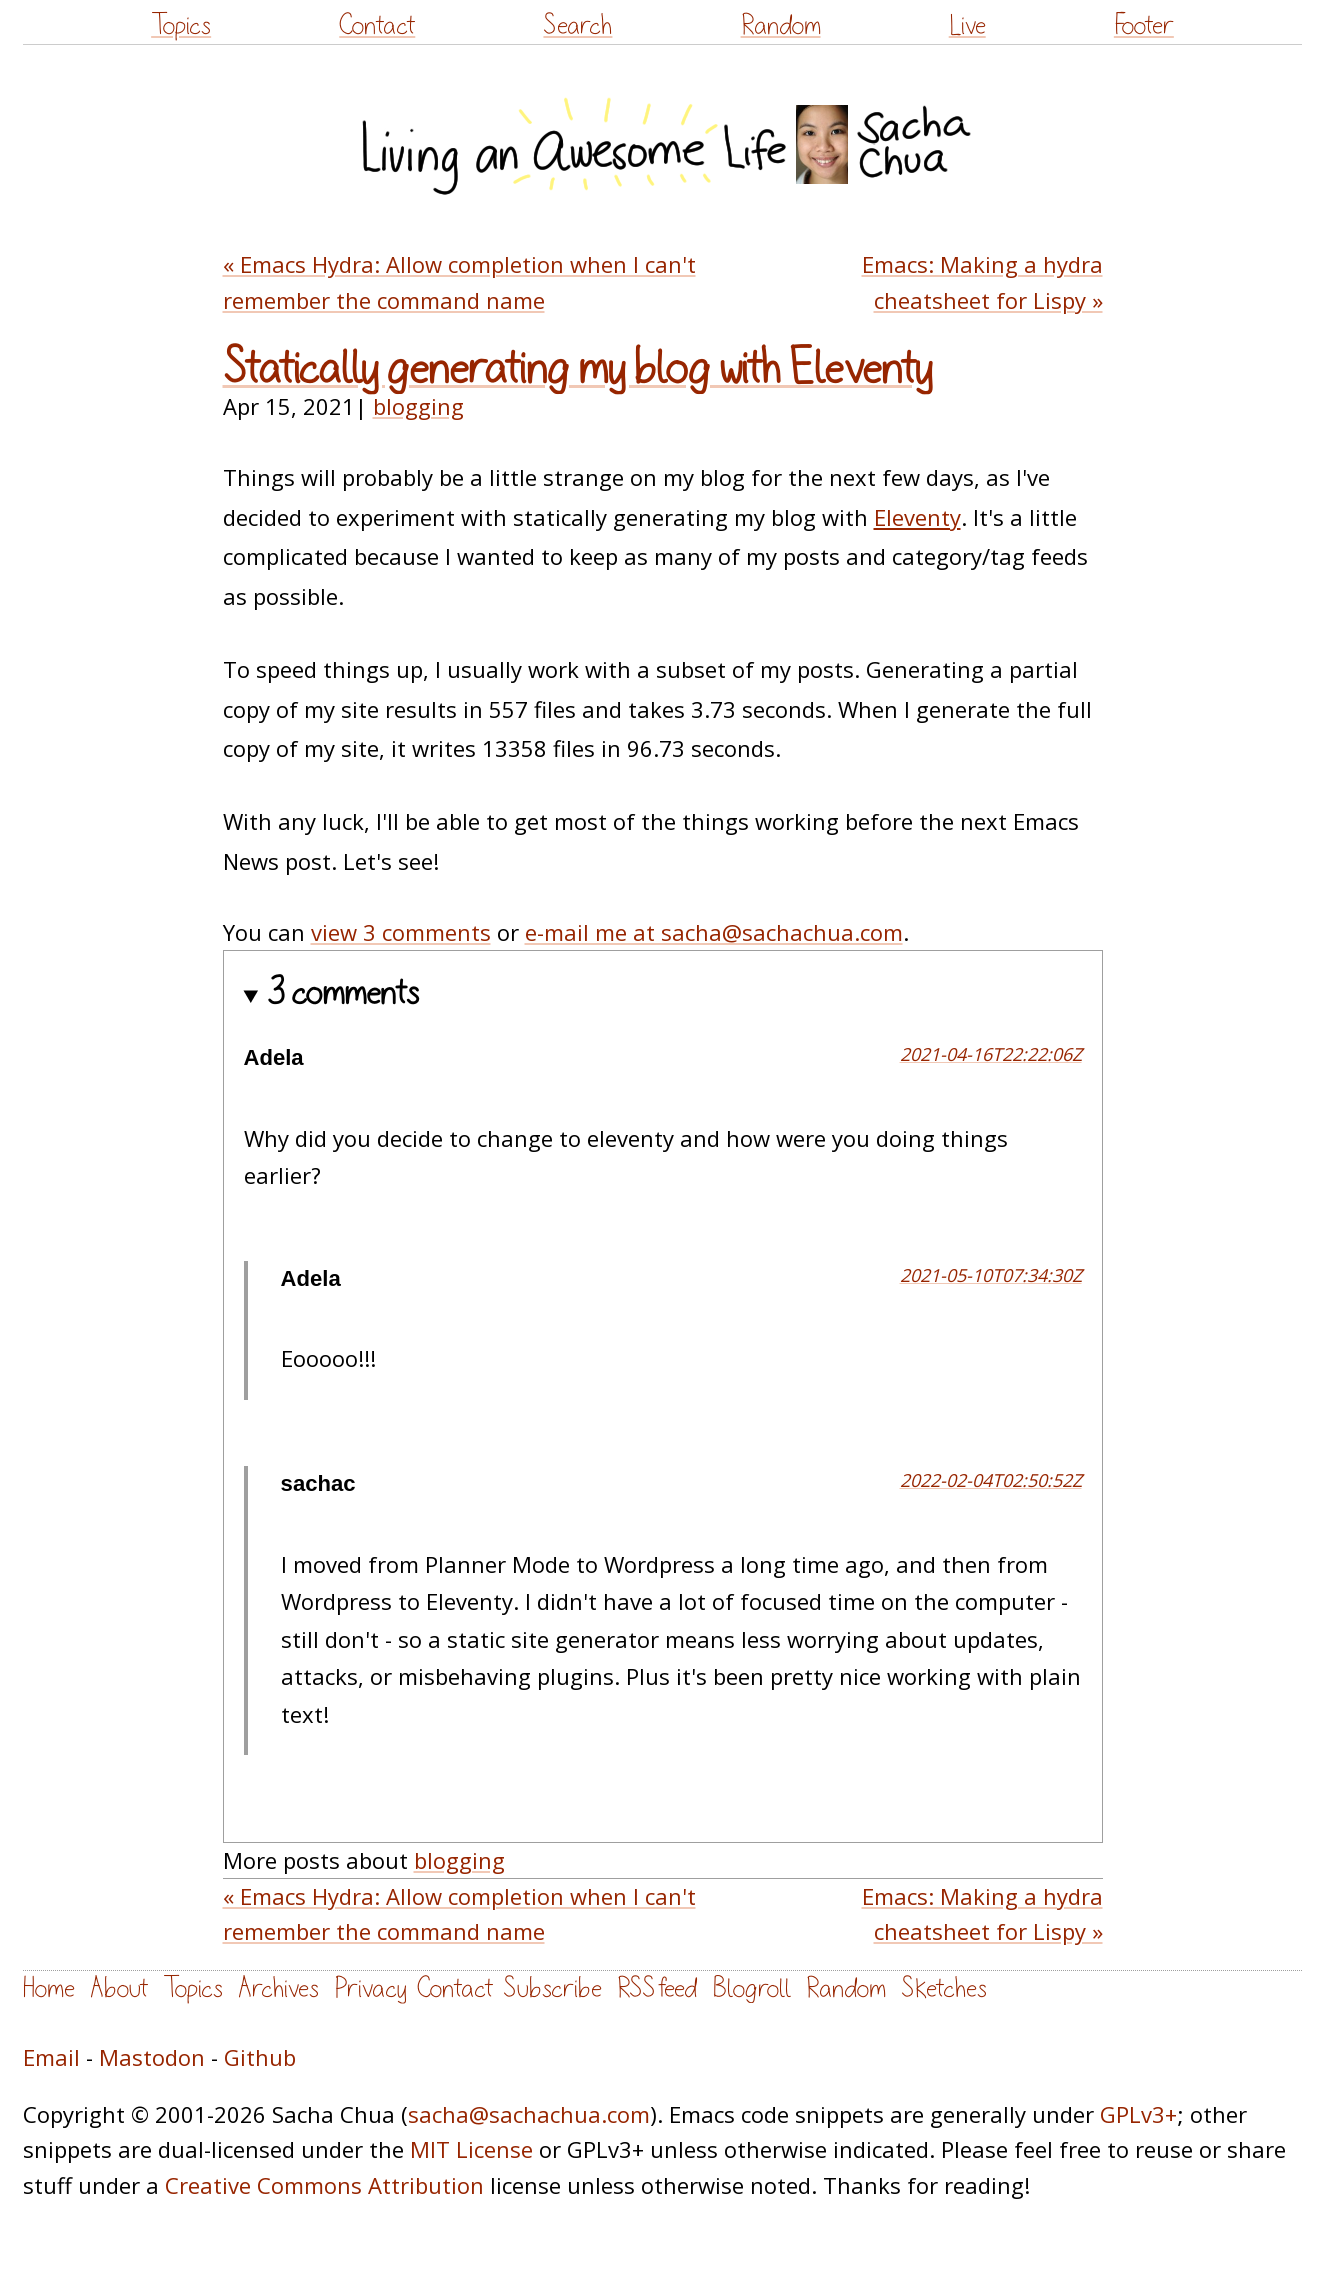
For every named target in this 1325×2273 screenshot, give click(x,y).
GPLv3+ (1138, 2114)
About (119, 1988)
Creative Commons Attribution (324, 2185)
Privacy (370, 1988)
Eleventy (917, 517)
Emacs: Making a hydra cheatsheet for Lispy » (982, 281)
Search (577, 25)
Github (260, 2057)
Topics (181, 25)
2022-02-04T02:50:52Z (991, 1480)
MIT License (471, 2149)
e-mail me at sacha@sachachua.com (714, 932)
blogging (418, 406)
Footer (1144, 25)
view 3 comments (401, 932)
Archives (278, 1988)
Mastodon (152, 2057)
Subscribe (552, 1988)
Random (781, 25)
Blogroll (751, 1988)
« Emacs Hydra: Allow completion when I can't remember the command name (459, 281)
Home (49, 1988)
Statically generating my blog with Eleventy (577, 369)
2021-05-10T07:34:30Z (991, 1275)
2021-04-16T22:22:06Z (991, 1054)
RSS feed (657, 1988)
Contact (377, 25)
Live (967, 25)
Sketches (944, 1988)
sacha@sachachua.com (529, 2114)
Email (51, 2057)
